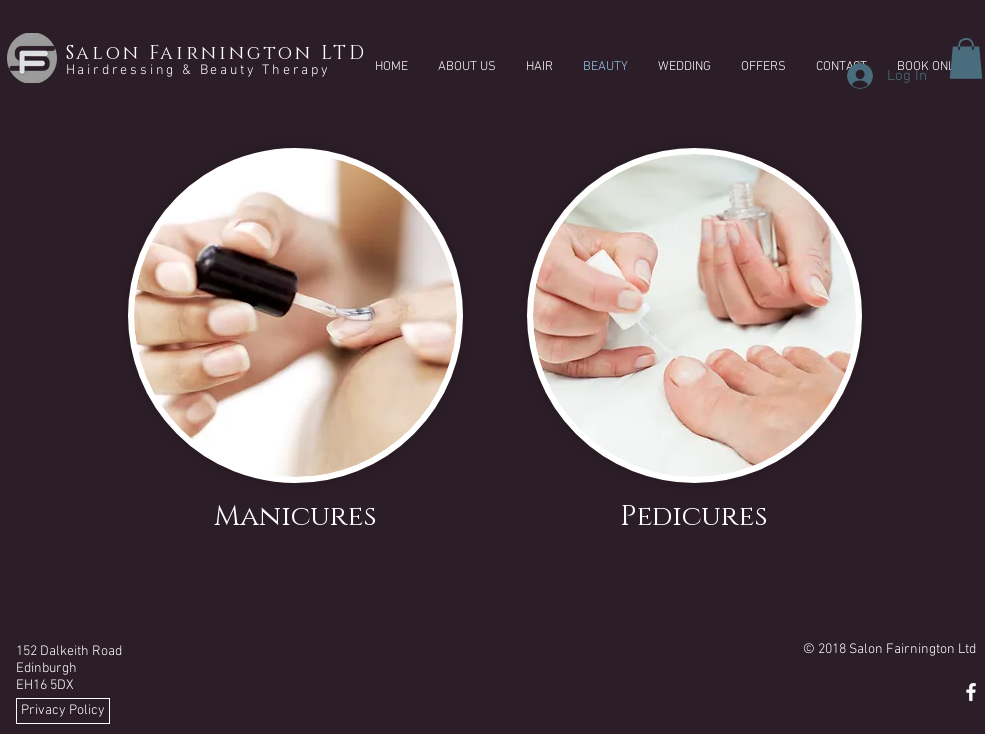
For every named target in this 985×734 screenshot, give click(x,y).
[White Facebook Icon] (971, 692)
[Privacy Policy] (63, 711)
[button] (966, 58)
